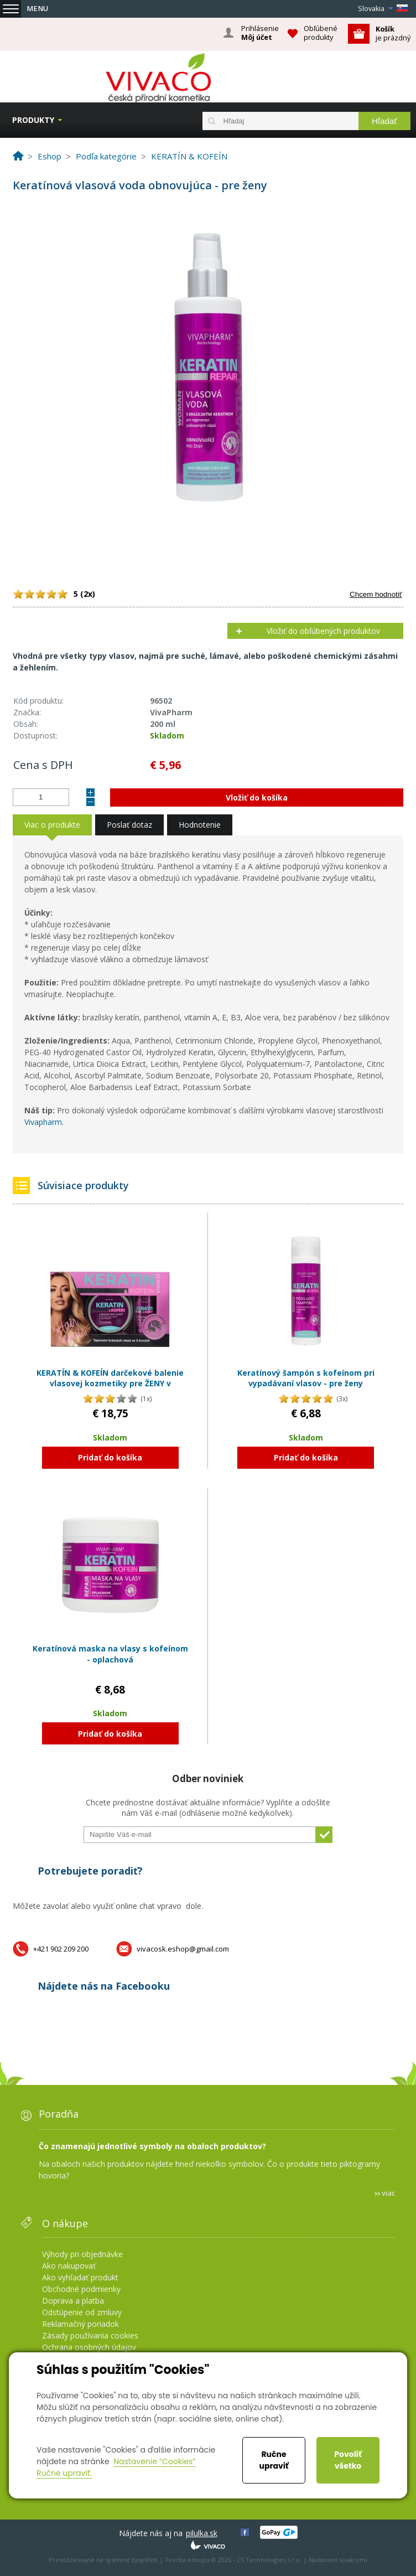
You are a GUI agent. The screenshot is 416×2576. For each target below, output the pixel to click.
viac (388, 2193)
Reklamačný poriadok (80, 2324)
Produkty (33, 120)
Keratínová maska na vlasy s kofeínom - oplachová (110, 1654)
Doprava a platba (73, 2300)
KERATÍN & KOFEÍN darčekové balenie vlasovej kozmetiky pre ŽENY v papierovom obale (110, 1383)
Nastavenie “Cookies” (154, 2461)
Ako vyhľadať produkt (80, 2277)
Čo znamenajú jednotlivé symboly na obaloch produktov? (152, 2146)
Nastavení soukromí (338, 2560)
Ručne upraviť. (64, 2473)
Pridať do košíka (110, 1457)
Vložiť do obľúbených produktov (323, 631)
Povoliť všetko (347, 2460)
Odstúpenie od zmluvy (82, 2312)
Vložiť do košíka (257, 797)
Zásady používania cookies (90, 2335)
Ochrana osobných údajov (89, 2347)
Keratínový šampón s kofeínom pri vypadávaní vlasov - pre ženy (306, 1378)
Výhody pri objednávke (82, 2254)
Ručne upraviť (273, 2460)
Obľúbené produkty (320, 33)
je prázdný (393, 33)
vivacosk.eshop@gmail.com (183, 1949)
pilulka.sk (201, 2533)
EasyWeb (145, 2560)
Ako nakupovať (69, 2265)
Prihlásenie (260, 33)
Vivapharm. (44, 1122)
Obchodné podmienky (81, 2289)
